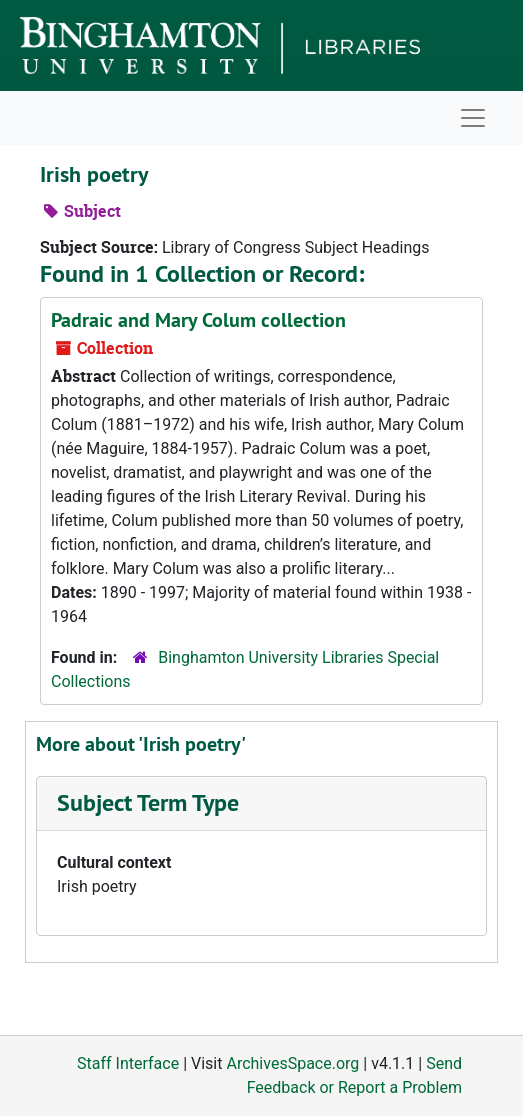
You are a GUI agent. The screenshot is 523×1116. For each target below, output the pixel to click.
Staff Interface (128, 1063)
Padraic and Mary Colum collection (198, 320)
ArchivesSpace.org (292, 1063)
